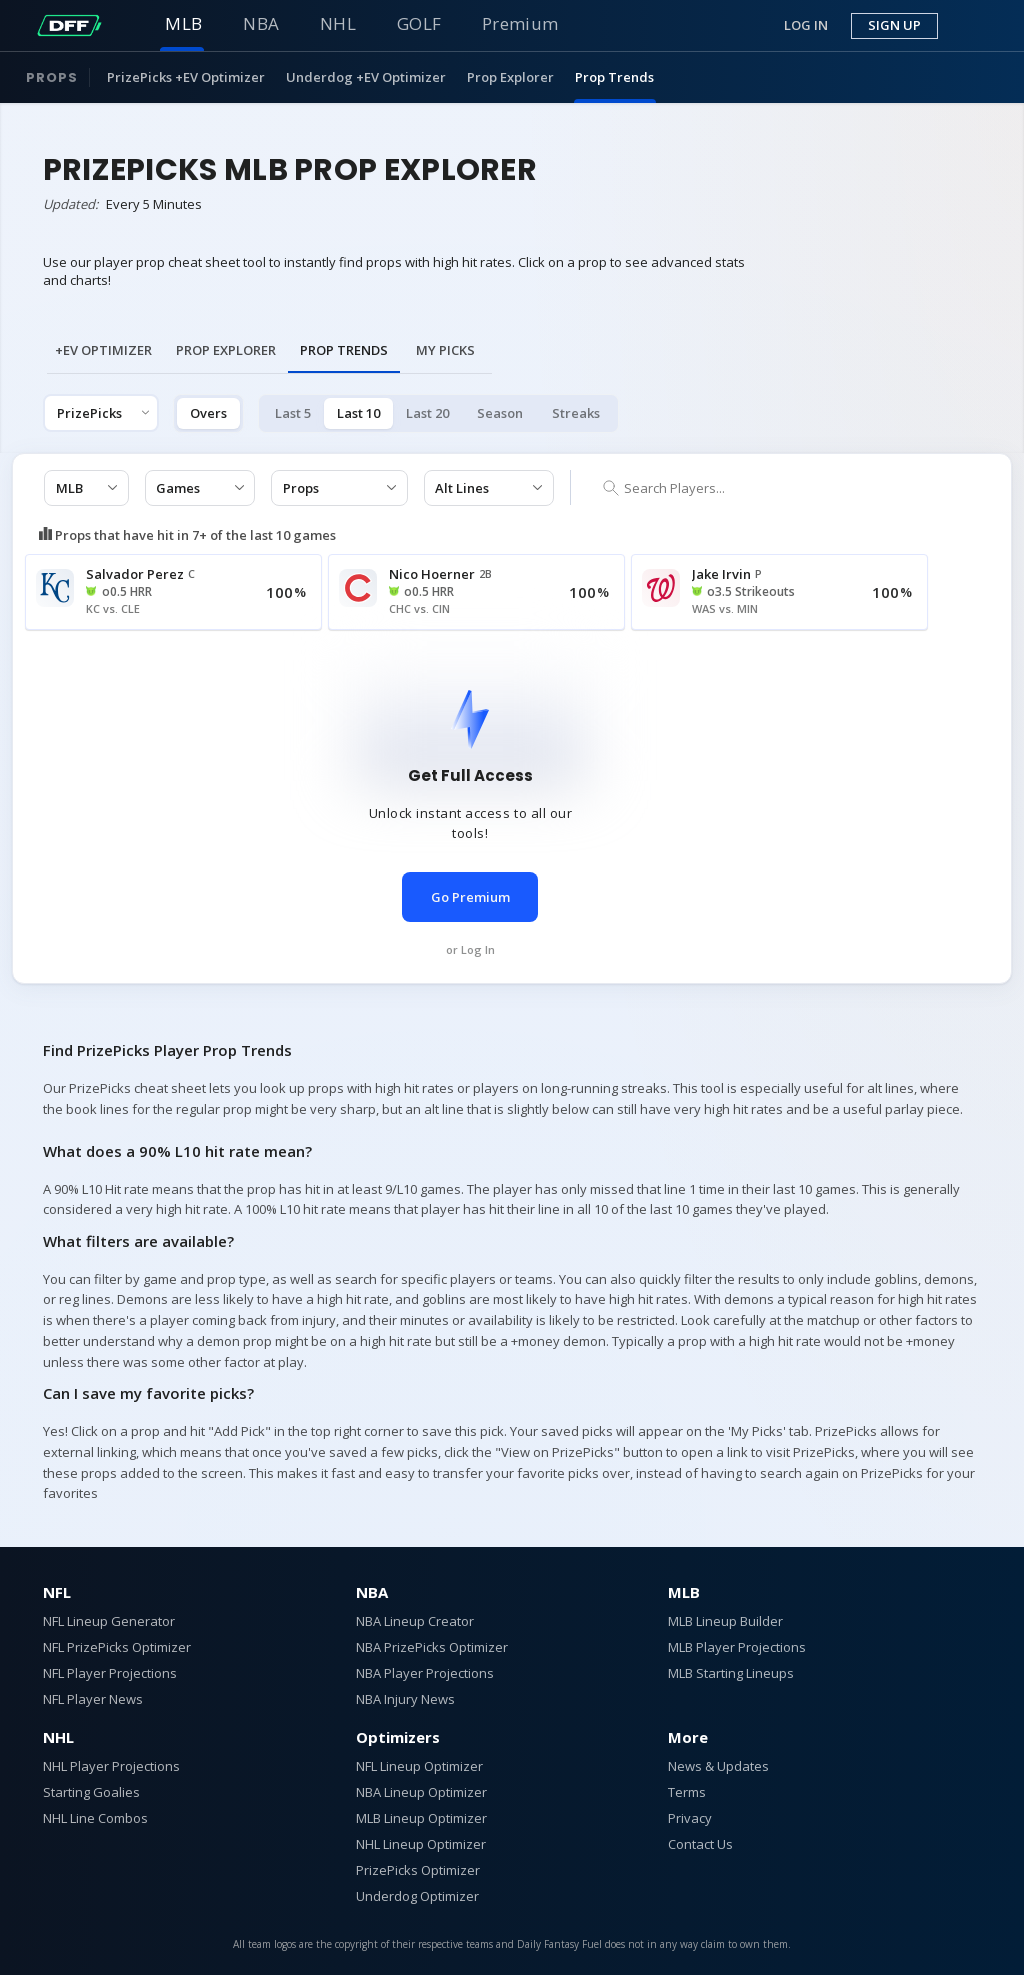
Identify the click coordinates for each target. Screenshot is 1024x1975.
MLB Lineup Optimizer (421, 1818)
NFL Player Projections (110, 1673)
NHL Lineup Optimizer (421, 1844)
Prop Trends (614, 77)
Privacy (690, 1818)
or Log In (470, 949)
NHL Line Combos (95, 1818)
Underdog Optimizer (417, 1896)
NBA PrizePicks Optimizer (432, 1647)
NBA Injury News (405, 1699)
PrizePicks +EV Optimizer (186, 77)
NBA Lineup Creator (415, 1621)
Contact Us (700, 1844)
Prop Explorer (510, 77)
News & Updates (718, 1766)
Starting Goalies (91, 1792)
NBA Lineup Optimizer (421, 1792)
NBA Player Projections (425, 1673)
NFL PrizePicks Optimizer (117, 1647)
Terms (687, 1792)
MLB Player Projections (737, 1647)
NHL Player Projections (111, 1766)
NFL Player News (93, 1699)
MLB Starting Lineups (731, 1673)
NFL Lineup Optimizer (419, 1766)
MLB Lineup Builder (725, 1621)
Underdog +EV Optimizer (366, 77)
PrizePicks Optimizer (418, 1870)
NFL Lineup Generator (109, 1621)
